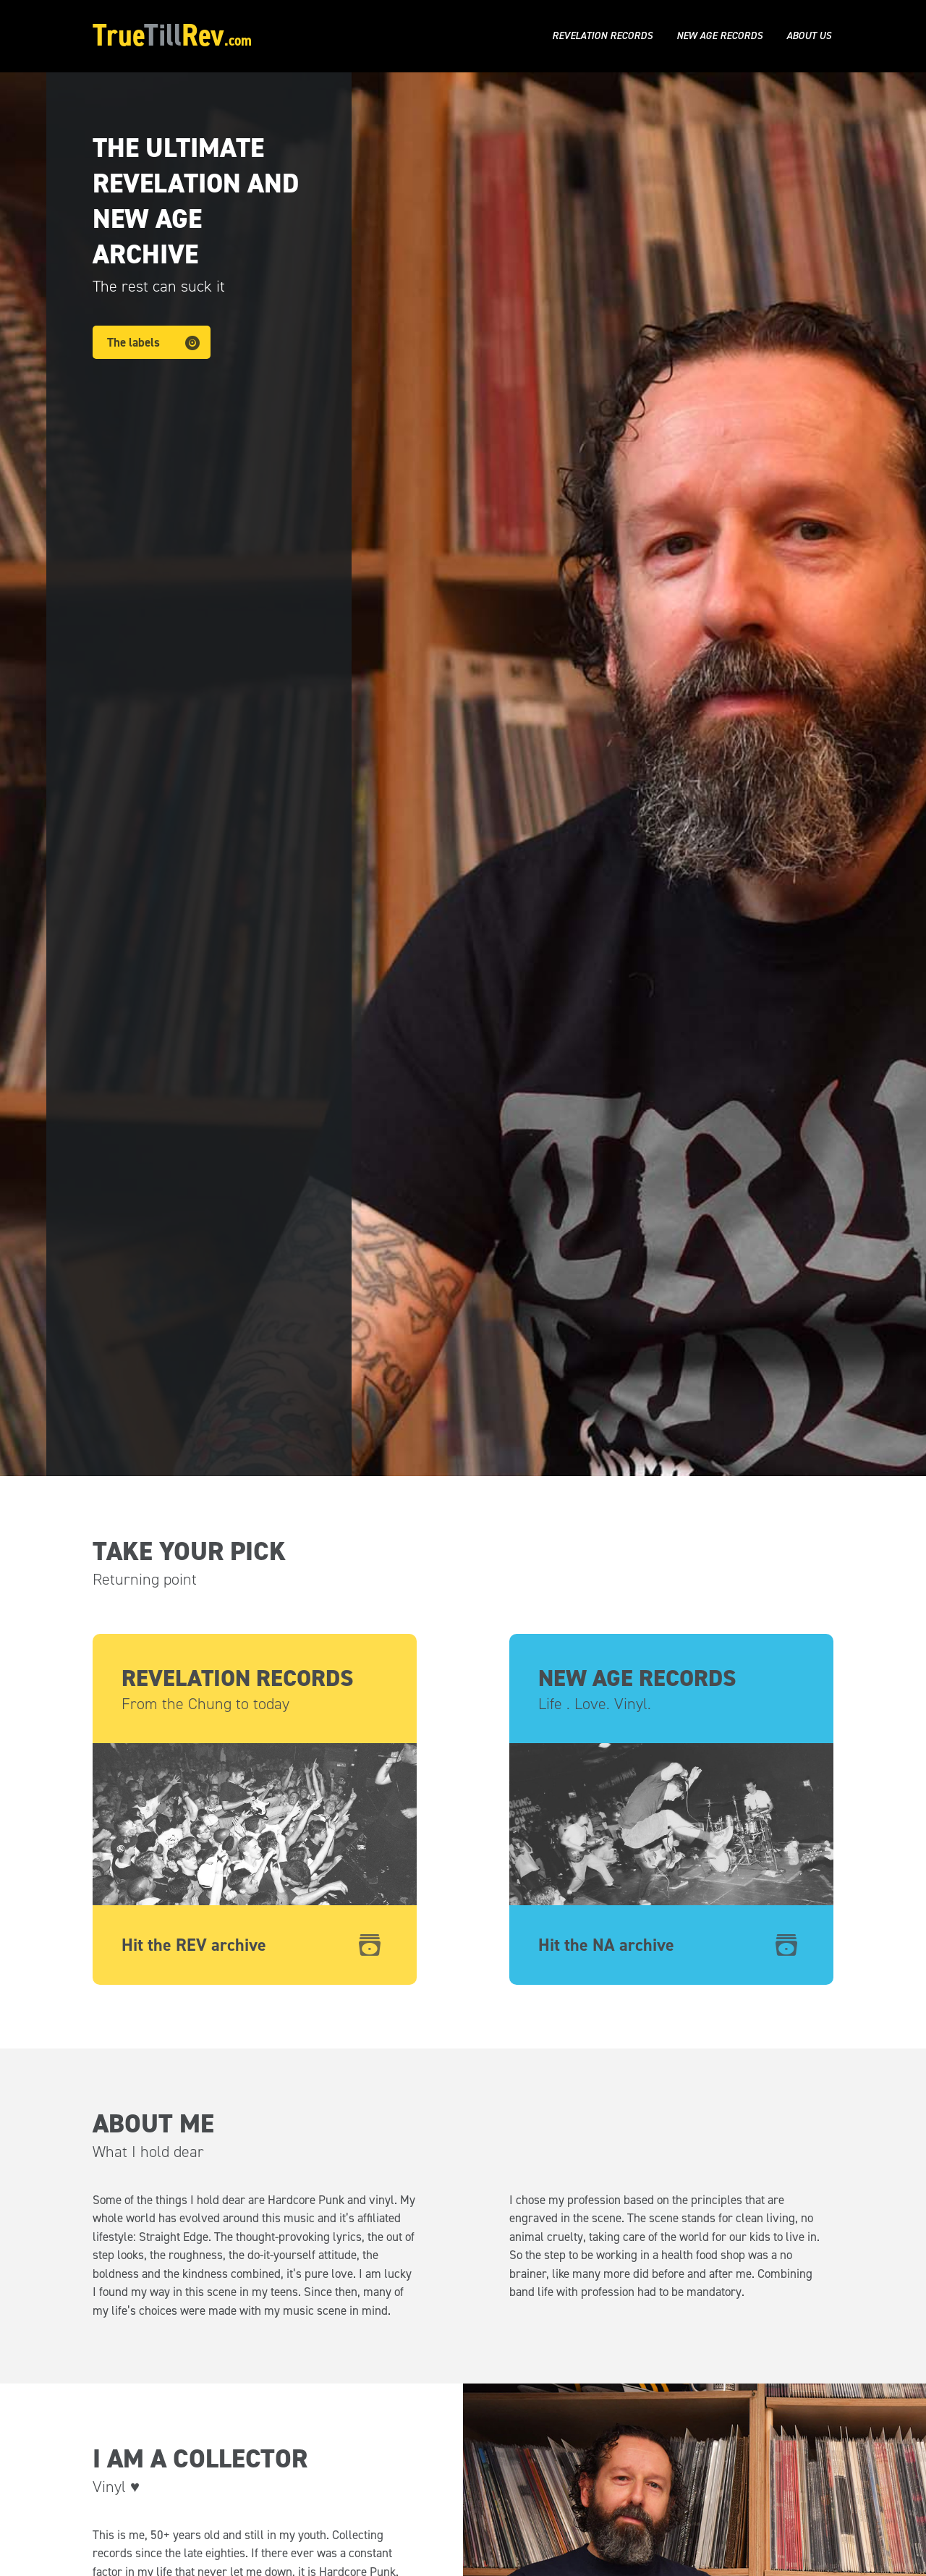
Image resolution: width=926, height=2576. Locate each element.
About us (808, 36)
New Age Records (719, 36)
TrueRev (172, 35)
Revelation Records (602, 36)
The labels (133, 342)
